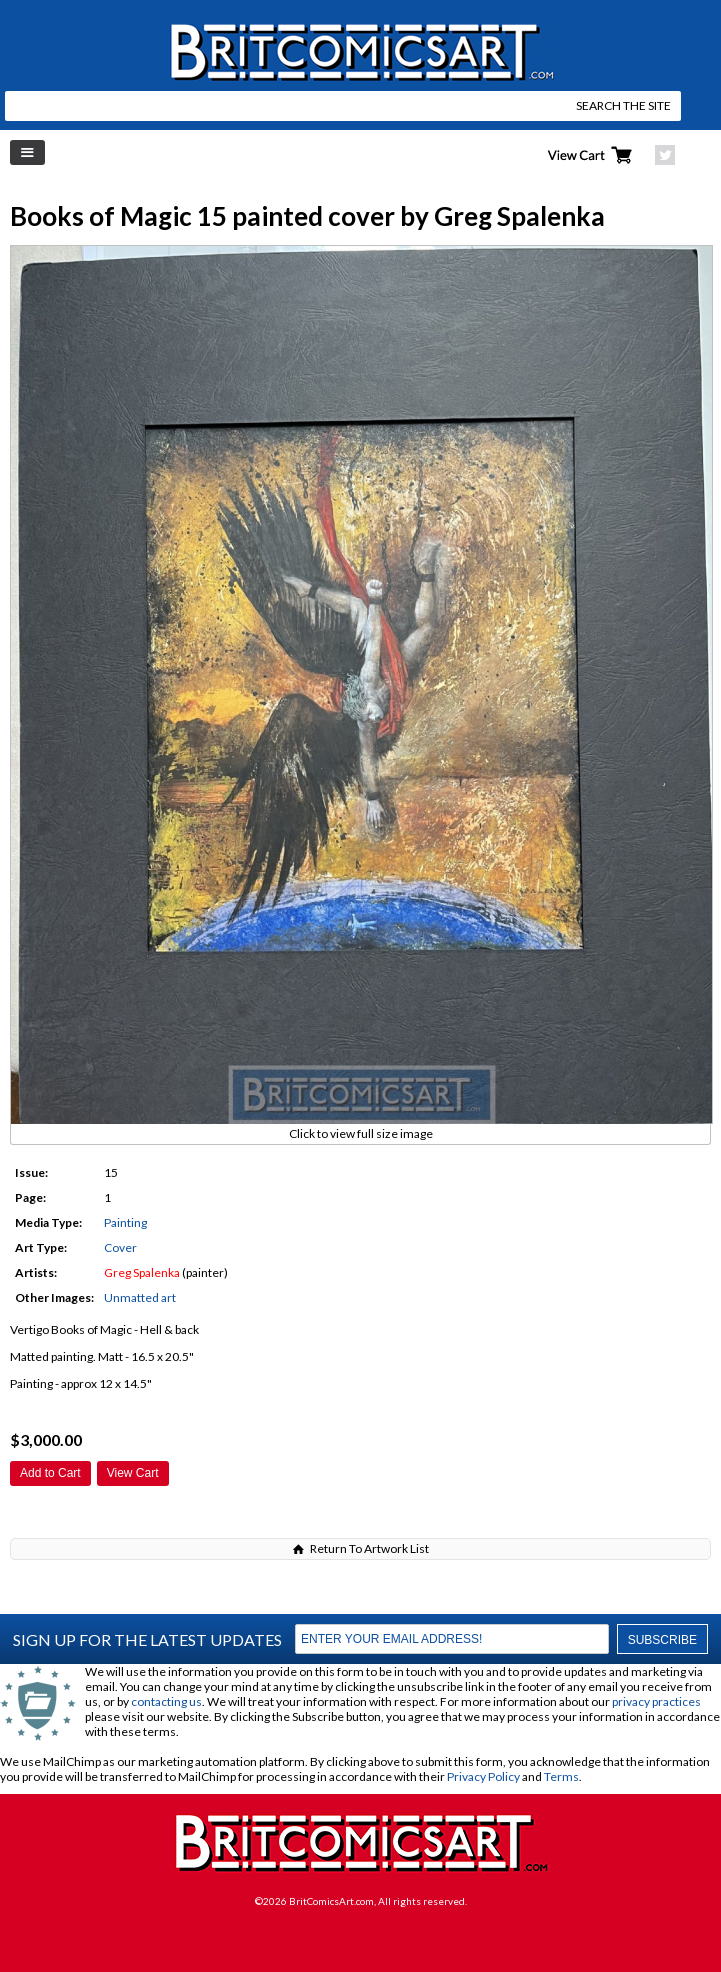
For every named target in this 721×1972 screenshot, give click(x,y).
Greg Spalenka (142, 1272)
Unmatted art (140, 1297)
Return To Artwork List (369, 1548)
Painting (125, 1222)
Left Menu (27, 152)
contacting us (166, 1701)
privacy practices (656, 1701)
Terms (561, 1776)
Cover (120, 1247)
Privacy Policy (483, 1776)
